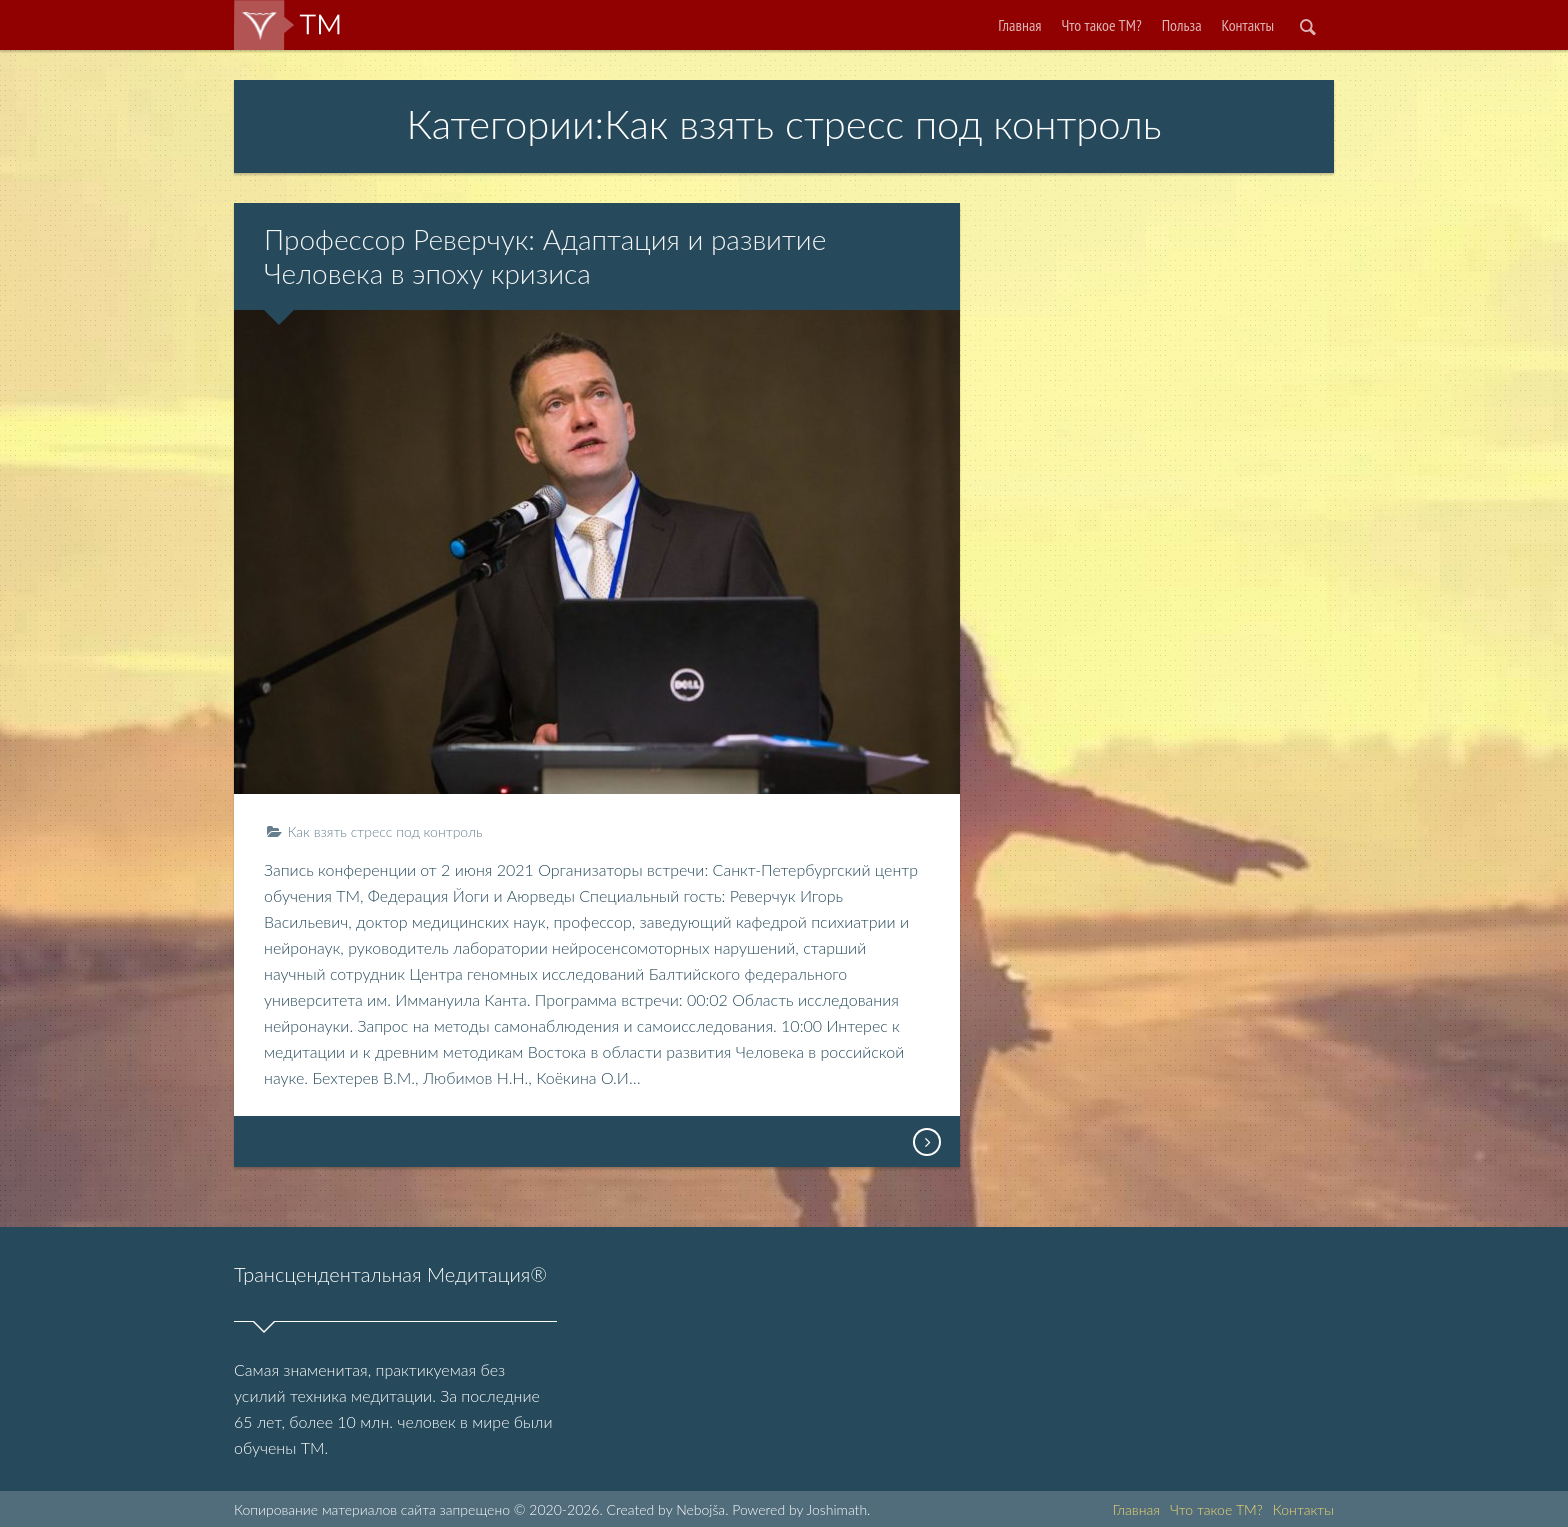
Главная (1019, 25)
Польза (1182, 25)
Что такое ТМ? (1102, 25)
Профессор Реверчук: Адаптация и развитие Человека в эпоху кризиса (545, 256)
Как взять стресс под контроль (384, 831)
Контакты (1248, 25)
